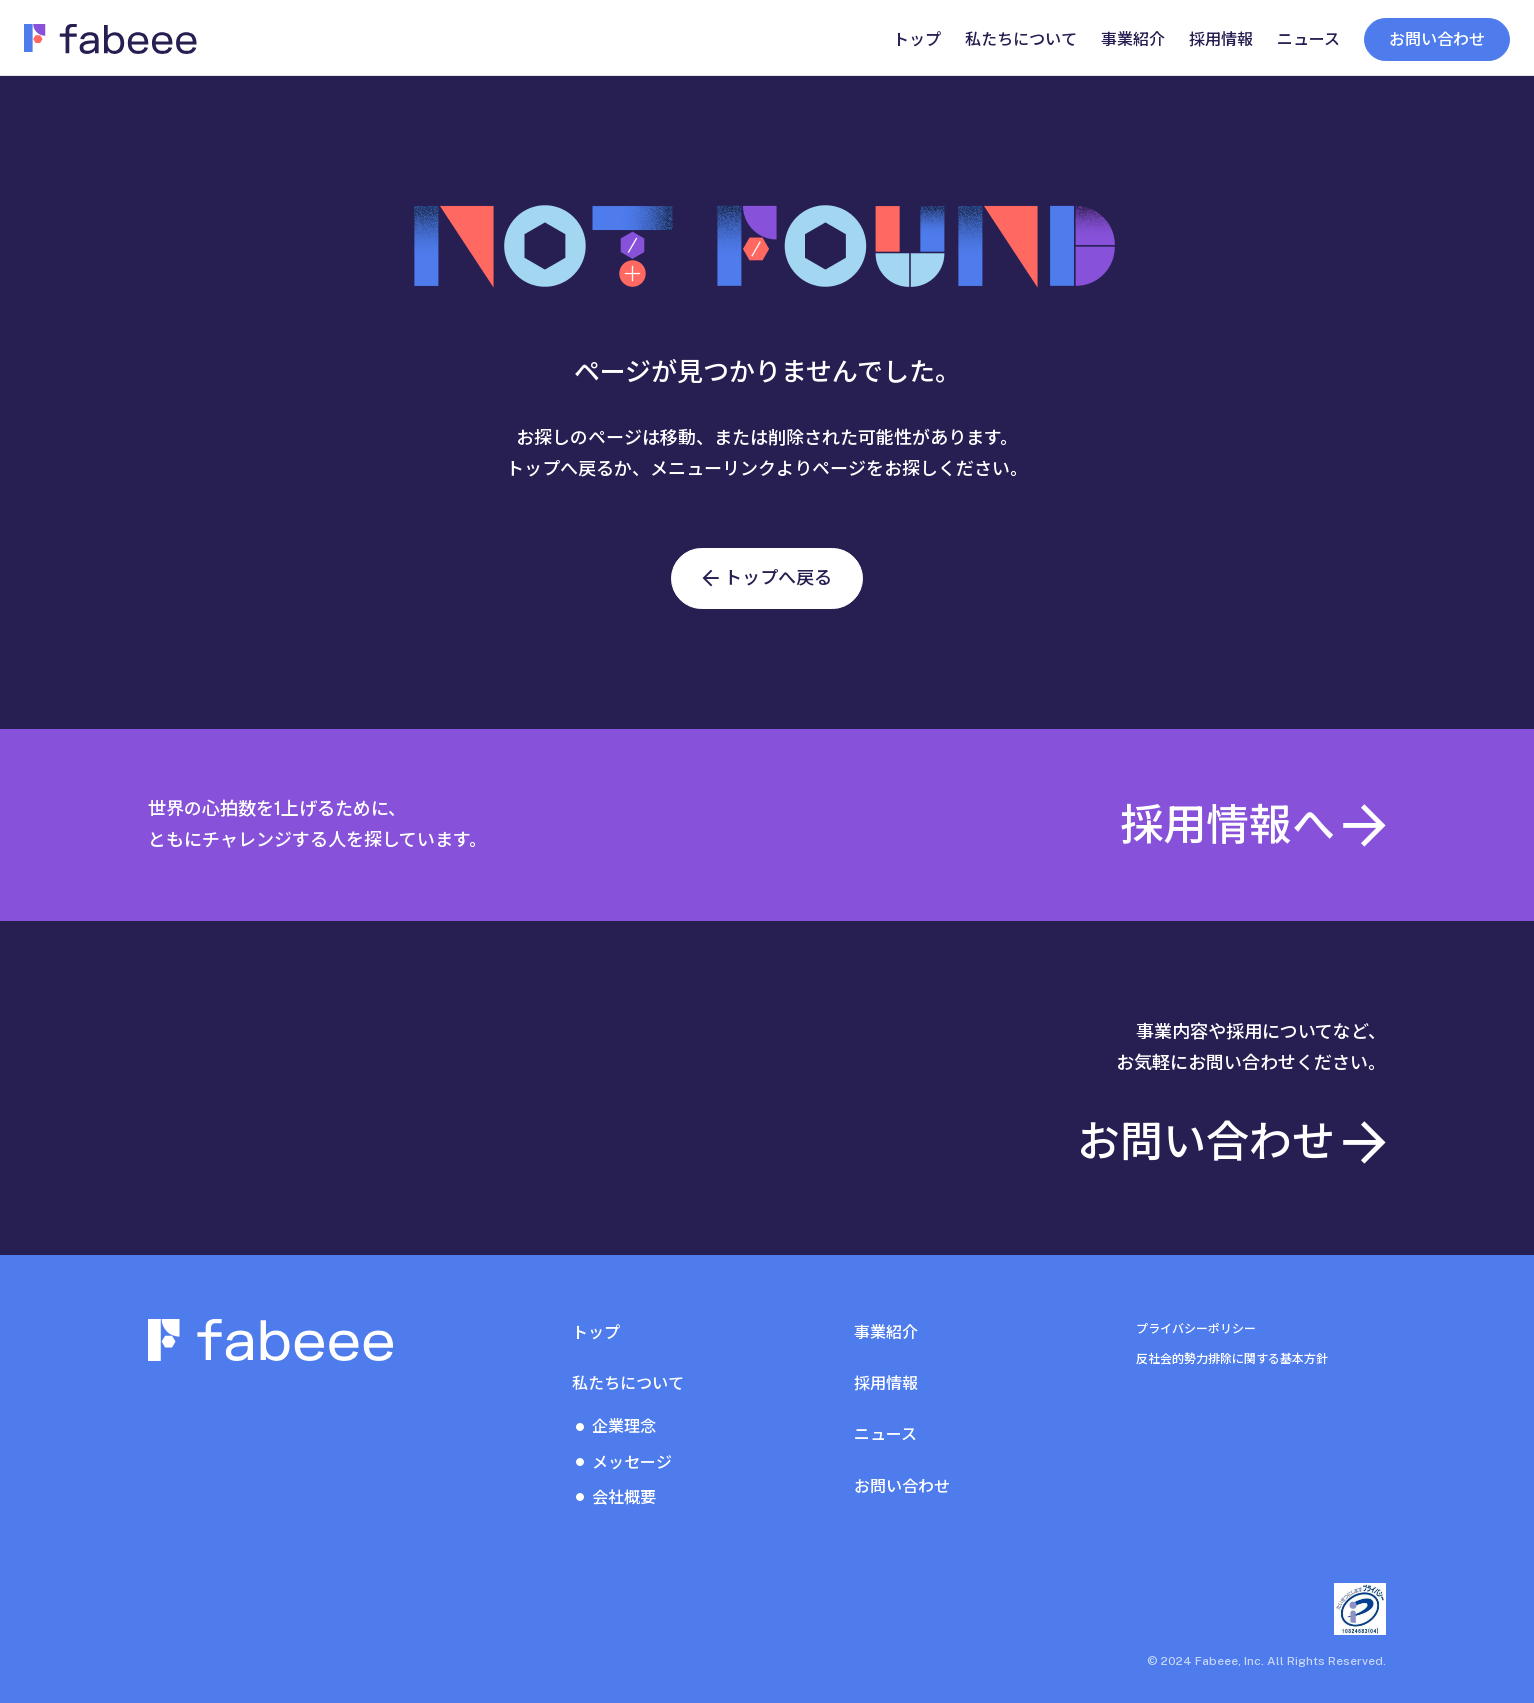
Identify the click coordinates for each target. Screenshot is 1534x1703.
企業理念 (624, 1426)
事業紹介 (886, 1332)
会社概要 (624, 1497)
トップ (596, 1332)
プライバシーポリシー (1196, 1329)
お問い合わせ (1437, 39)
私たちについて (628, 1383)
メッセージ (632, 1462)
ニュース (885, 1434)
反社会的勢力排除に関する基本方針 (1232, 1359)
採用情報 (886, 1383)
